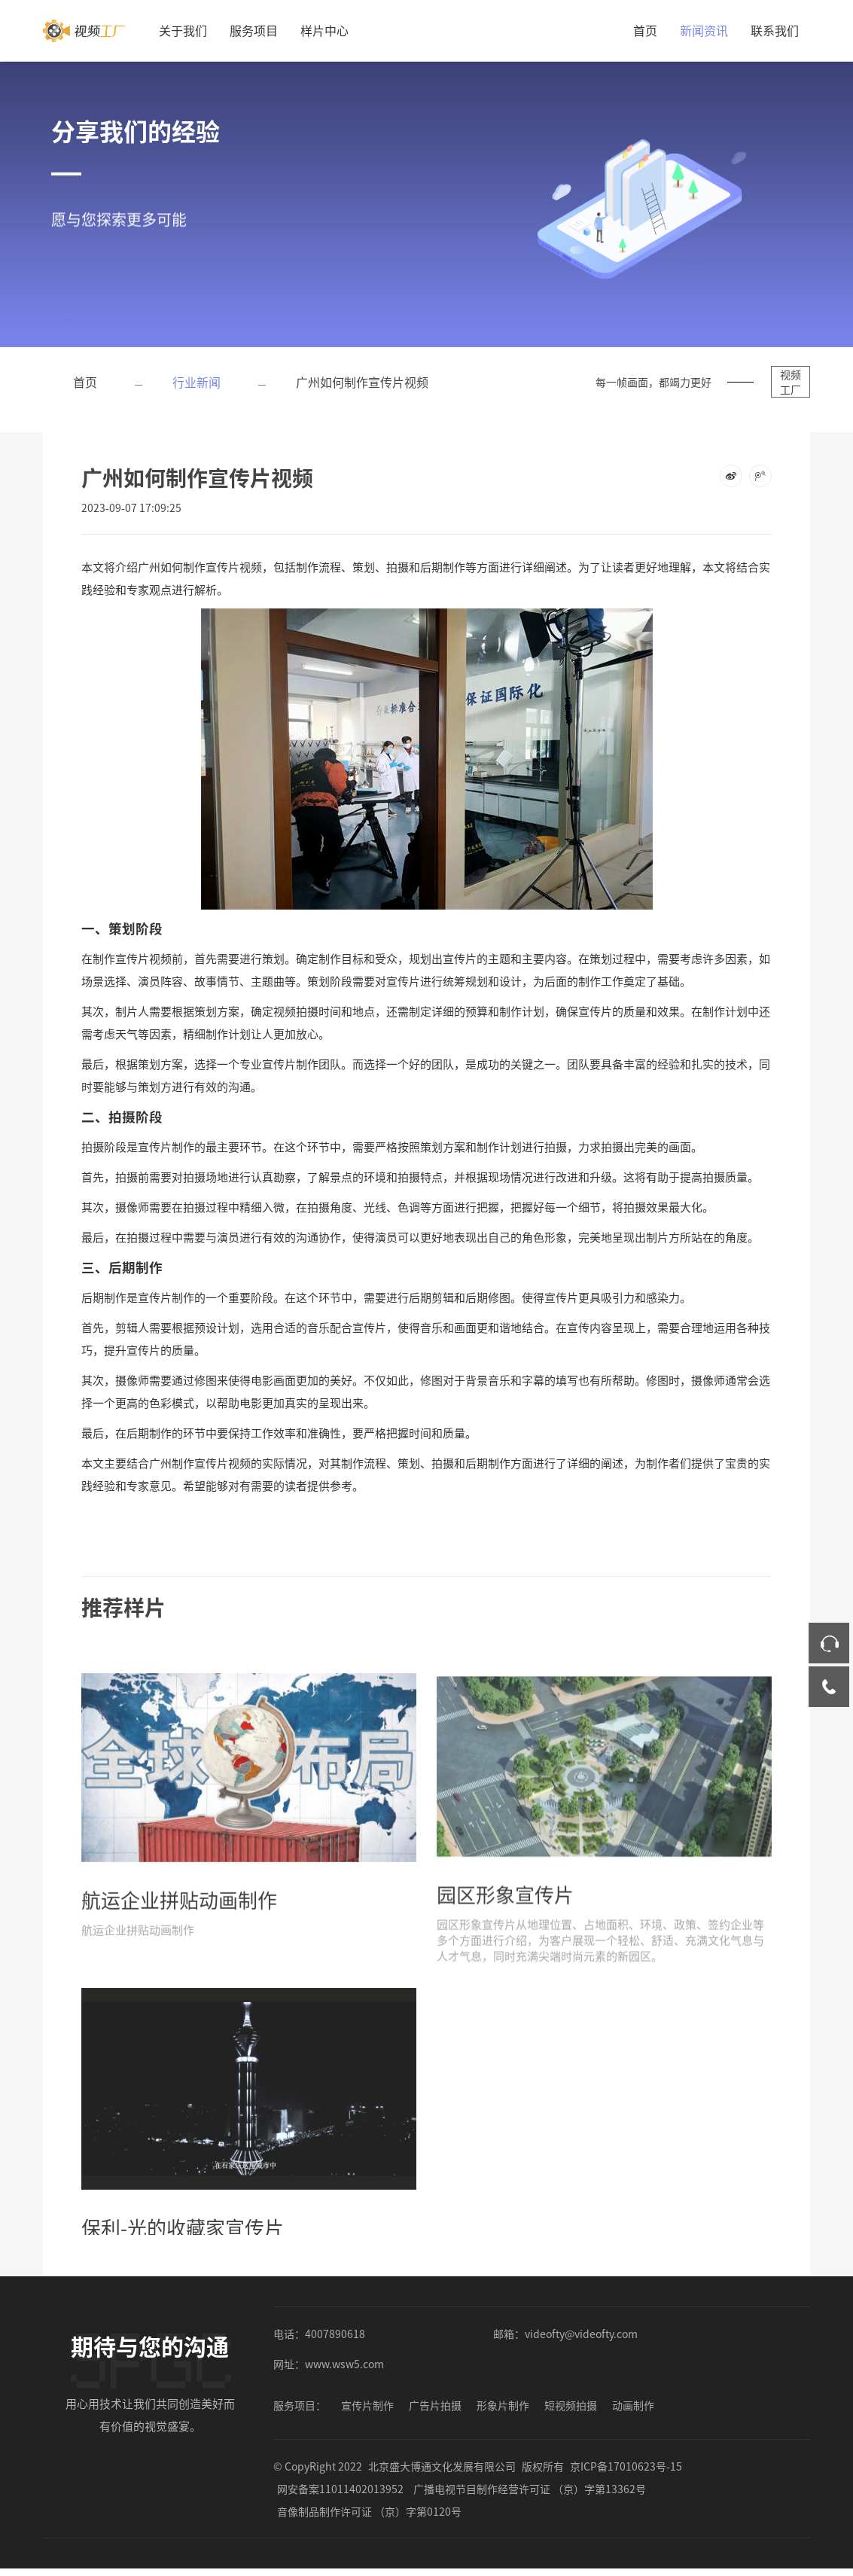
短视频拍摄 (570, 2405)
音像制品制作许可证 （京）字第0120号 (369, 2511)
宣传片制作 (367, 2405)
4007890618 (335, 2333)
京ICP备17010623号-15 (626, 2466)
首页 (645, 30)
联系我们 (775, 30)
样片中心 (324, 30)
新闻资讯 (704, 30)
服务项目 (254, 30)
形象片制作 (503, 2405)
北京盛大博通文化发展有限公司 (442, 2466)
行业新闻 (196, 382)
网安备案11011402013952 (340, 2488)
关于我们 (183, 30)
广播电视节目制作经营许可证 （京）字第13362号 (529, 2488)
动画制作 (633, 2405)
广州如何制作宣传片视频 (362, 382)
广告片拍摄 (435, 2405)
